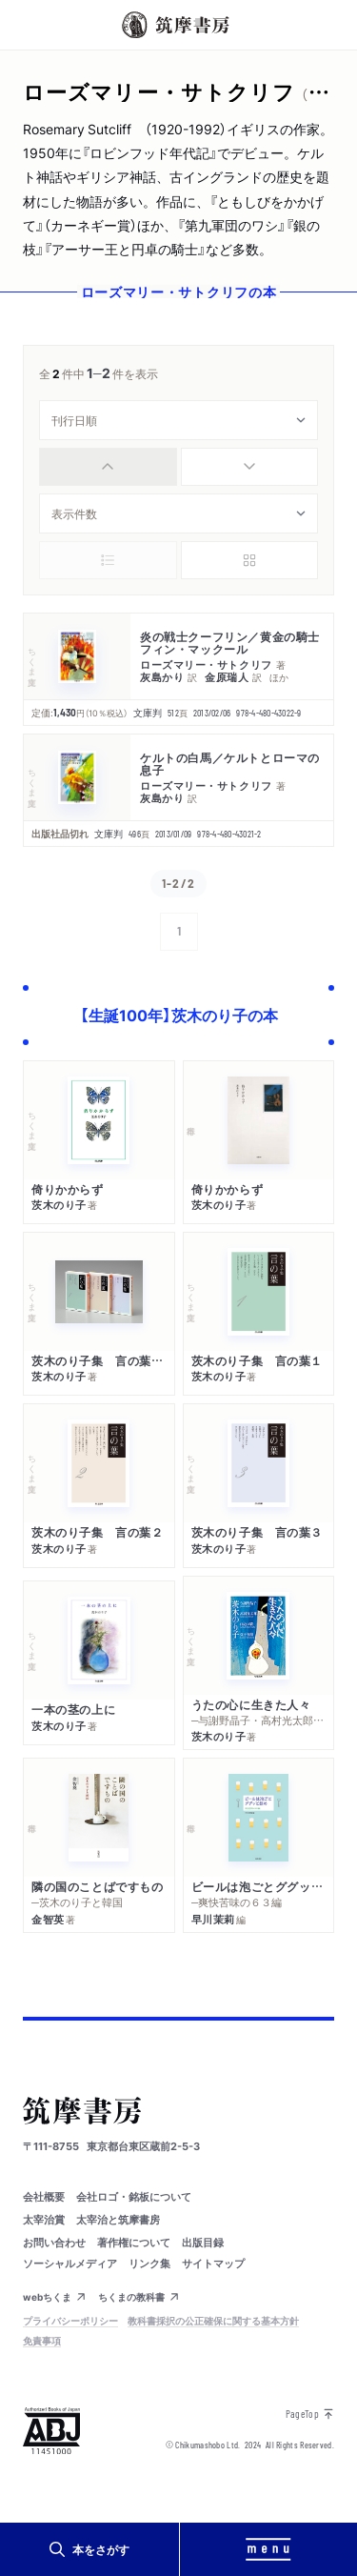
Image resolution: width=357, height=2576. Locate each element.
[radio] (108, 467)
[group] (178, 467)
